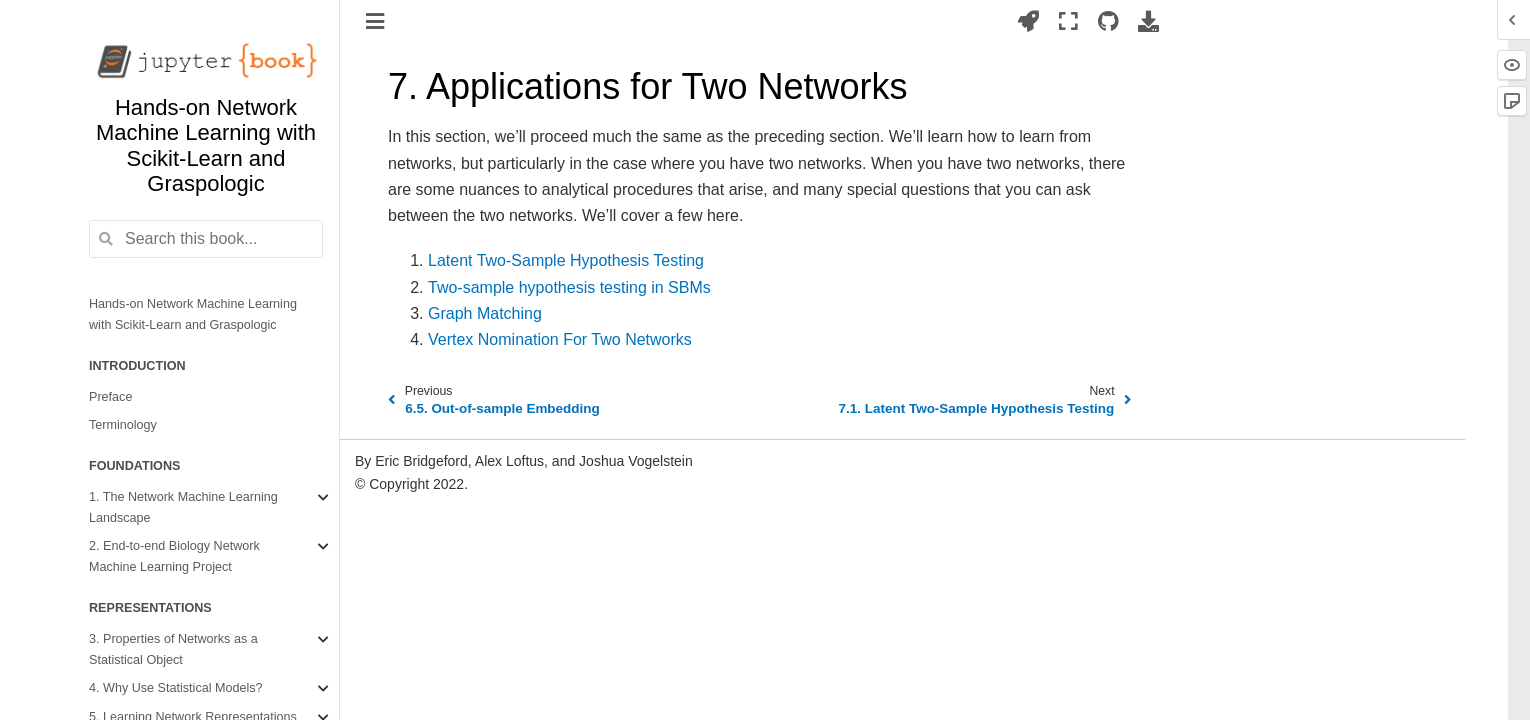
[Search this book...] (206, 239)
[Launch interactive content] (1028, 21)
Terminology (123, 425)
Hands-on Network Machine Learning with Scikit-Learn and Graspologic (193, 314)
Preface (110, 397)
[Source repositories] (1108, 21)
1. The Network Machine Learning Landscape (183, 507)
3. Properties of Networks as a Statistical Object (173, 649)
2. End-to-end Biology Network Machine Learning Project (174, 556)
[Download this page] (1148, 21)
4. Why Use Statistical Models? (176, 688)
